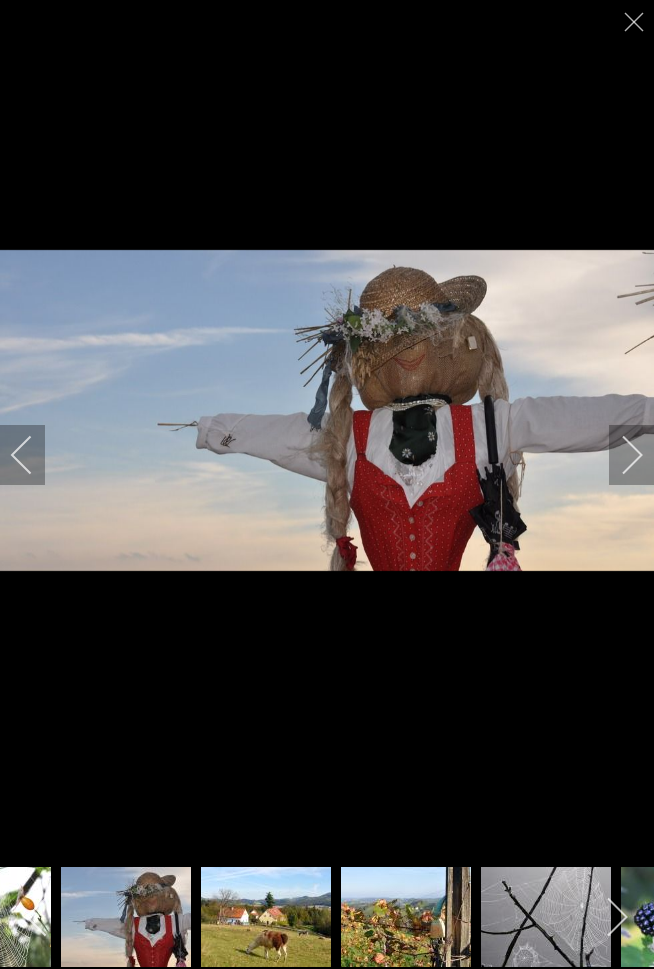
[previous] (35, 455)
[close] (636, 22)
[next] (619, 455)
